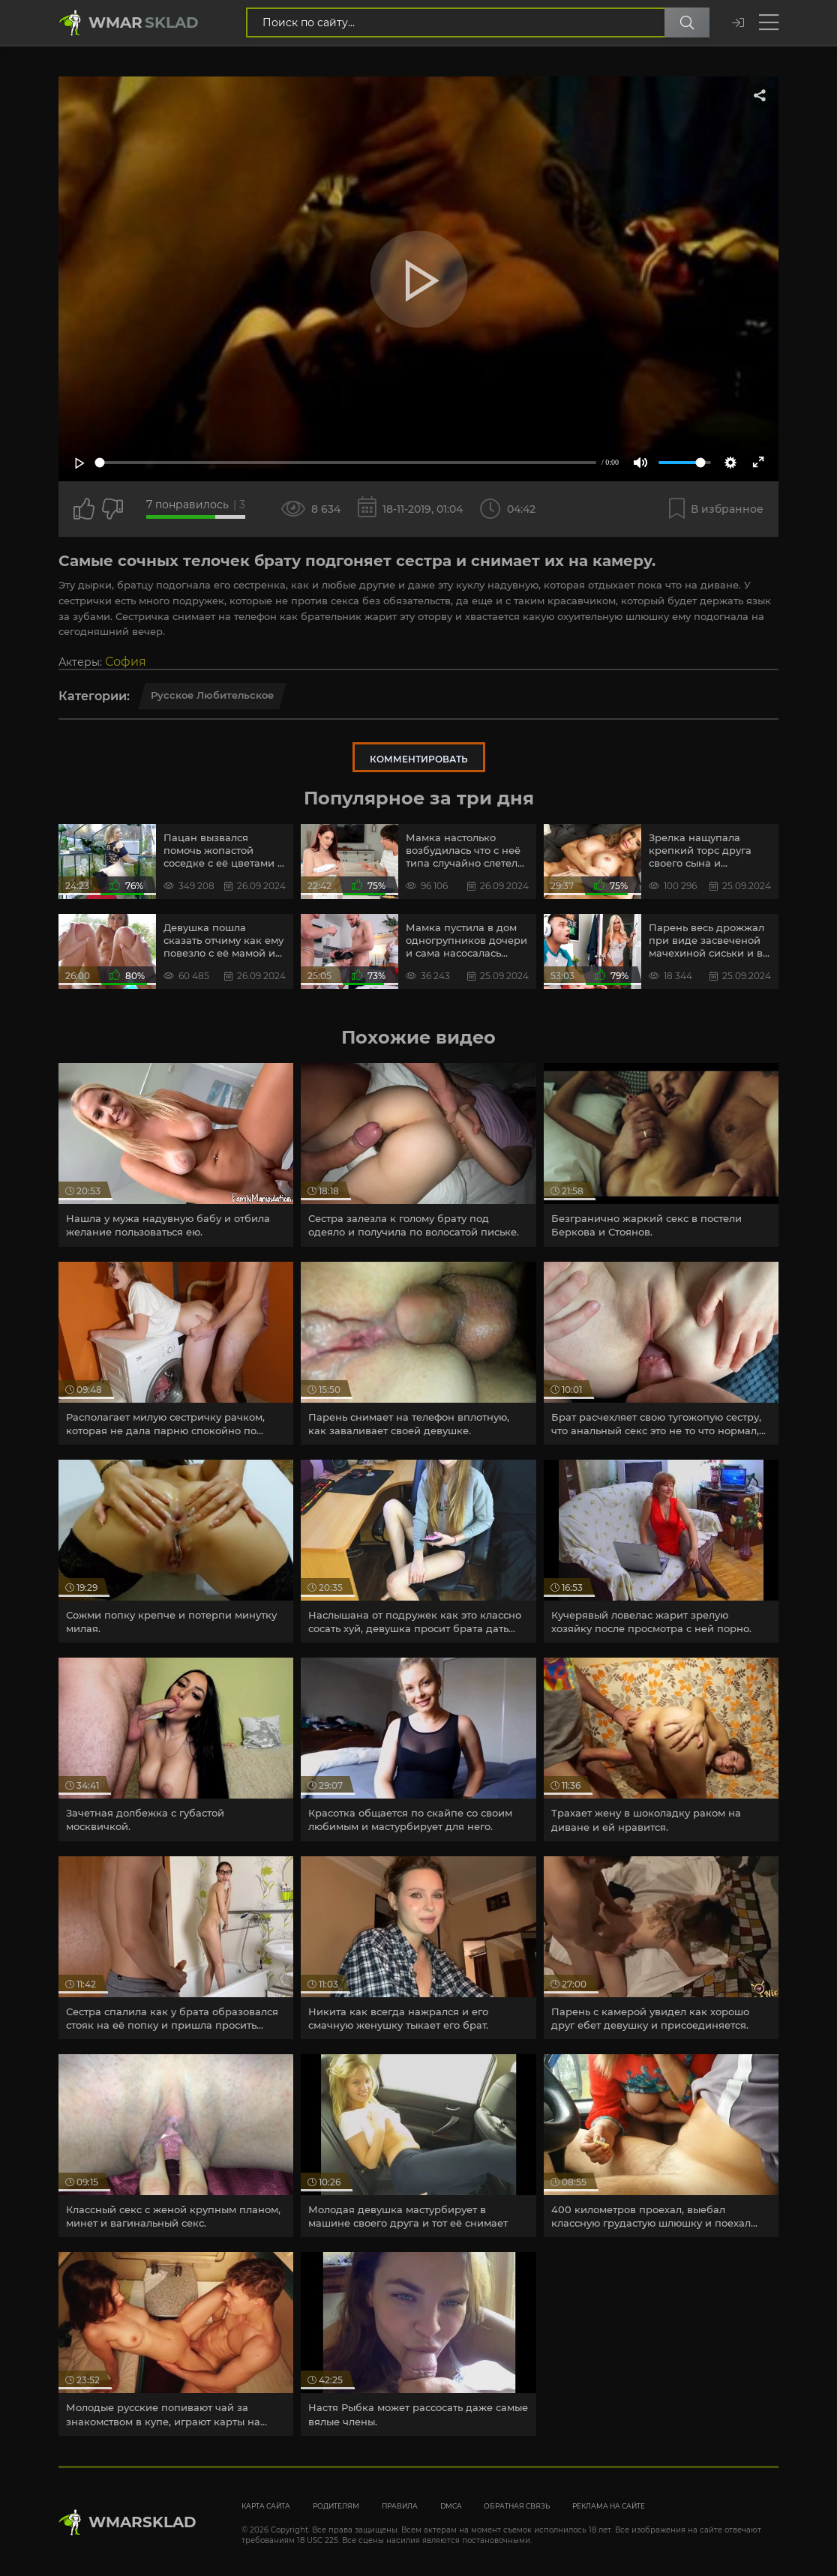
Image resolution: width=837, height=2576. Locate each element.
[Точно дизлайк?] (112, 509)
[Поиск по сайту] (687, 22)
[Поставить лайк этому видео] (84, 509)
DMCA (450, 2506)
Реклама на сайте (608, 2506)
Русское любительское (212, 695)
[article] (175, 1154)
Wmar (143, 22)
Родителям (336, 2506)
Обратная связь (517, 2506)
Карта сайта (266, 2506)
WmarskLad (142, 2522)
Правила (400, 2506)
